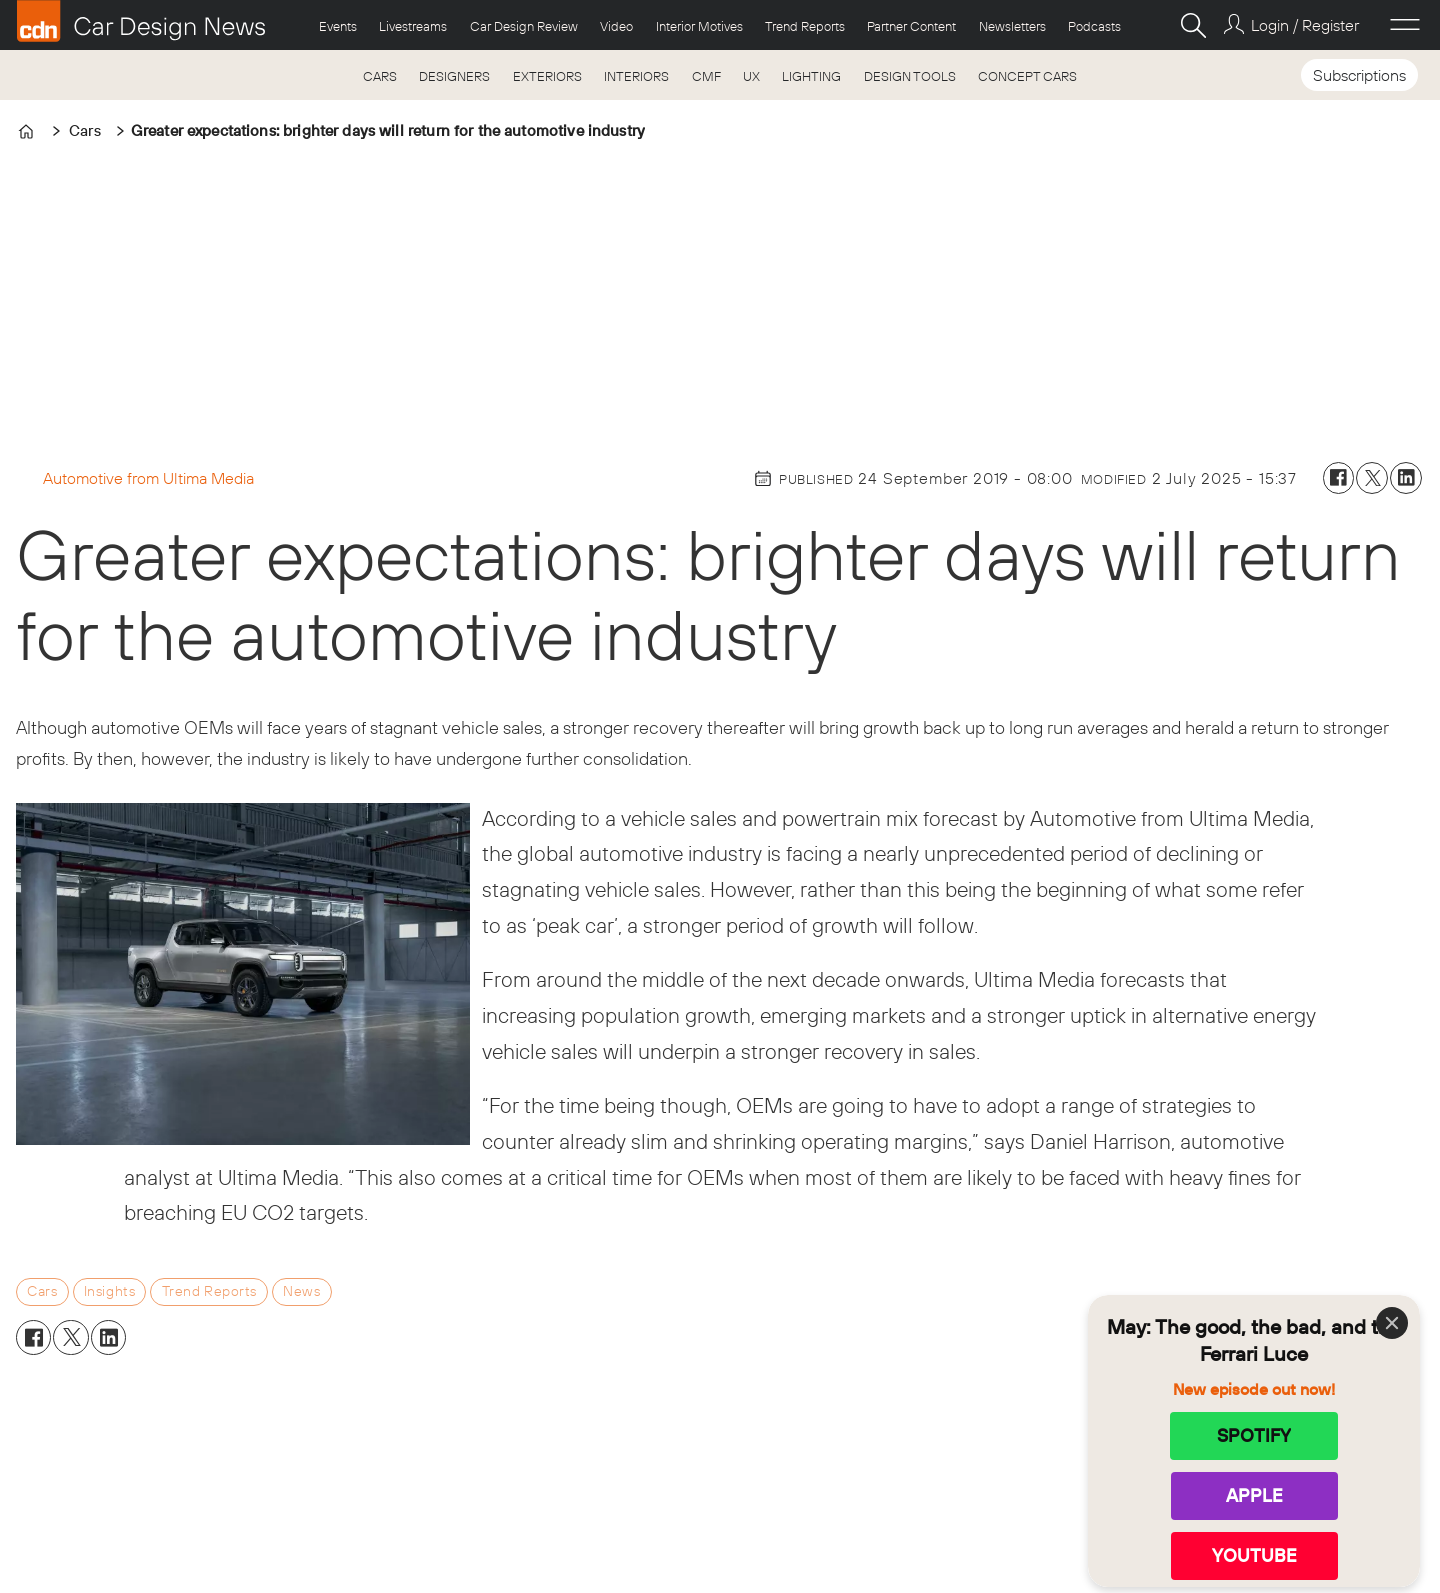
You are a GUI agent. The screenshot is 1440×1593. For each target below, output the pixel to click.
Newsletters (1012, 26)
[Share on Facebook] (1339, 478)
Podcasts (1094, 26)
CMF (706, 76)
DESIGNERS (454, 76)
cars (42, 1291)
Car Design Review (524, 26)
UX (751, 76)
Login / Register (1305, 25)
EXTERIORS (547, 76)
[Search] (1193, 25)
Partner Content (911, 26)
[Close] (1392, 1323)
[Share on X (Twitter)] (1372, 478)
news (301, 1291)
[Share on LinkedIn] (1406, 478)
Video (616, 26)
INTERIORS (636, 76)
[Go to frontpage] (141, 21)
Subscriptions (1359, 75)
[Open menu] (1405, 25)
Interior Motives (699, 26)
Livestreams (413, 26)
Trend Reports (805, 26)
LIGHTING (811, 76)
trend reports (210, 1291)
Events (338, 26)
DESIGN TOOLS (910, 76)
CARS (380, 76)
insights (110, 1291)
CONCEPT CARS (1027, 76)
